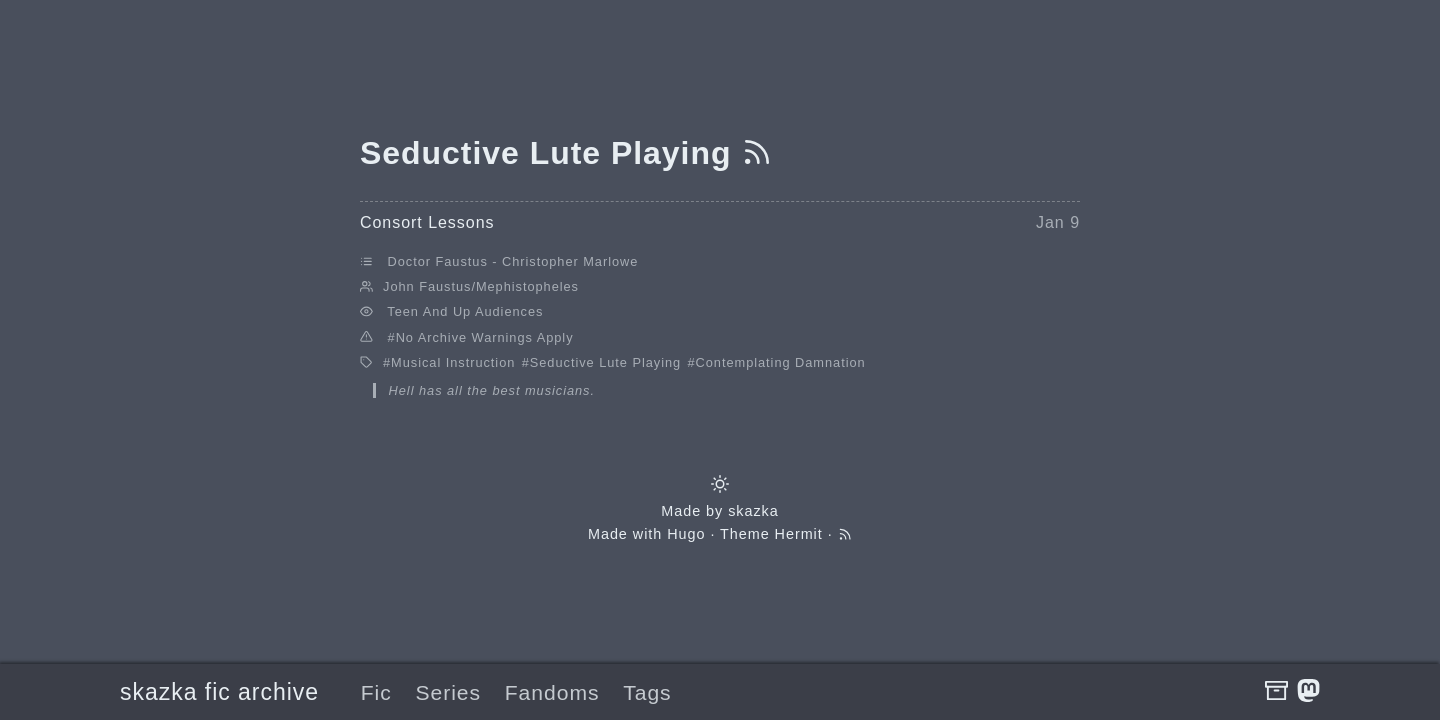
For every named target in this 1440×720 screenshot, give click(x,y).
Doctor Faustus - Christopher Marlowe (513, 261)
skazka (753, 511)
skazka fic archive (219, 692)
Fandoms (552, 692)
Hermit (799, 534)
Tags (647, 692)
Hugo (686, 534)
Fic (376, 692)
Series (448, 692)
